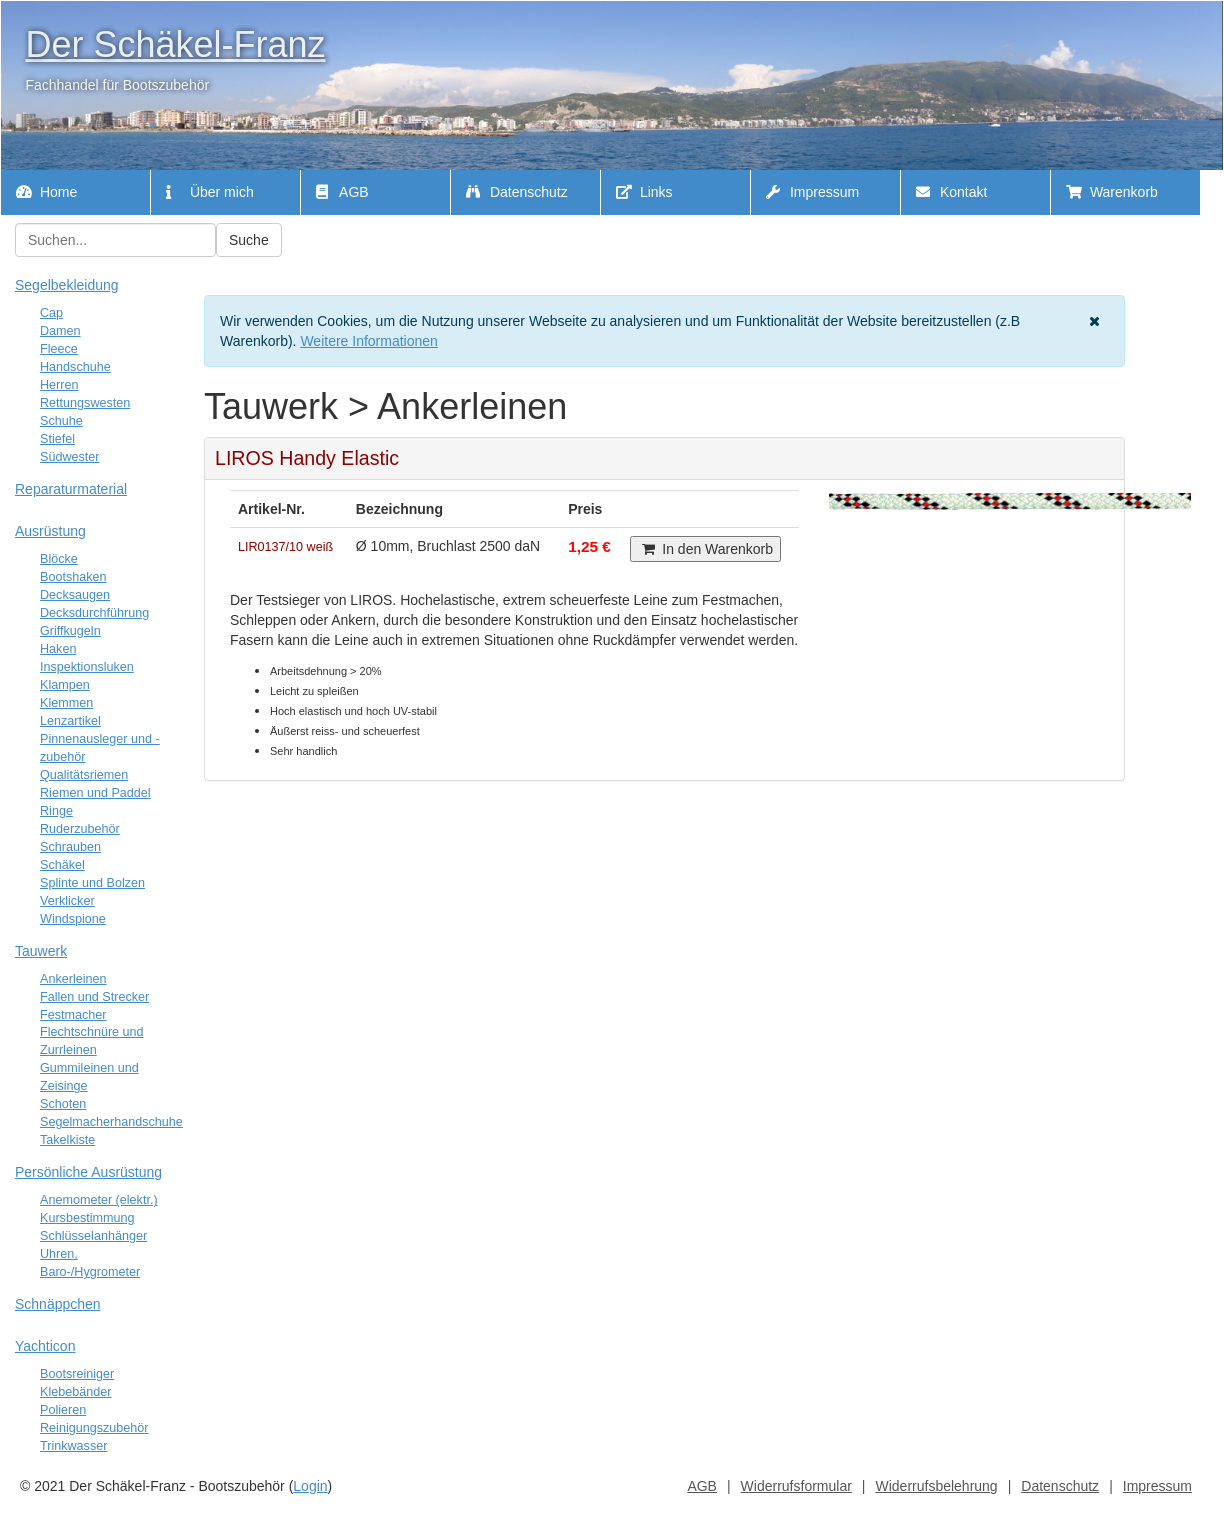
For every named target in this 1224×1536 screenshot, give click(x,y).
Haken (58, 649)
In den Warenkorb (705, 549)
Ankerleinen (73, 979)
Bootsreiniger (77, 1374)
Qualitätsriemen (84, 775)
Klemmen (66, 703)
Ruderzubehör (80, 829)
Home (46, 192)
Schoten (63, 1104)
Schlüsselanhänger (93, 1236)
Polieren (63, 1410)
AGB (342, 192)
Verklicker (67, 901)
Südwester (70, 457)
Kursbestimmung (87, 1218)
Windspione (73, 919)
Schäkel (62, 865)
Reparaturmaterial (71, 489)
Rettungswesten (85, 403)
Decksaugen (75, 595)
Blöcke (59, 559)
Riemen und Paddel (95, 793)
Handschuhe (75, 367)
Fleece (59, 349)
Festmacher (73, 1015)
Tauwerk (41, 951)
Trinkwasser (73, 1446)
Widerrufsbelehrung (936, 1486)
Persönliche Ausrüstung (88, 1172)
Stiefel (57, 439)
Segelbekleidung (67, 285)
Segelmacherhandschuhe (111, 1122)
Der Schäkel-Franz (175, 44)
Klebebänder (75, 1392)
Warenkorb (1112, 192)
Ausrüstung (50, 531)
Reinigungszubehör (94, 1428)
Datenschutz (517, 192)
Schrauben (70, 847)
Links (644, 192)
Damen (60, 331)
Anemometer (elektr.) (99, 1200)
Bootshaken (73, 577)
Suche (249, 240)
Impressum (812, 192)
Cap (51, 313)
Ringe (56, 811)
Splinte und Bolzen (92, 883)
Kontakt (951, 192)
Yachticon (45, 1346)
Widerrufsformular (796, 1486)
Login (310, 1486)
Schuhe (61, 421)
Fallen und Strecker (94, 997)
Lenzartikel (70, 721)
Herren (59, 385)
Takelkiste (67, 1140)
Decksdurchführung (94, 613)
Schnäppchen (58, 1304)
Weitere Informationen (368, 341)
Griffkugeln (70, 631)
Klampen (65, 685)
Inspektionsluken (87, 667)
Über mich (210, 192)
